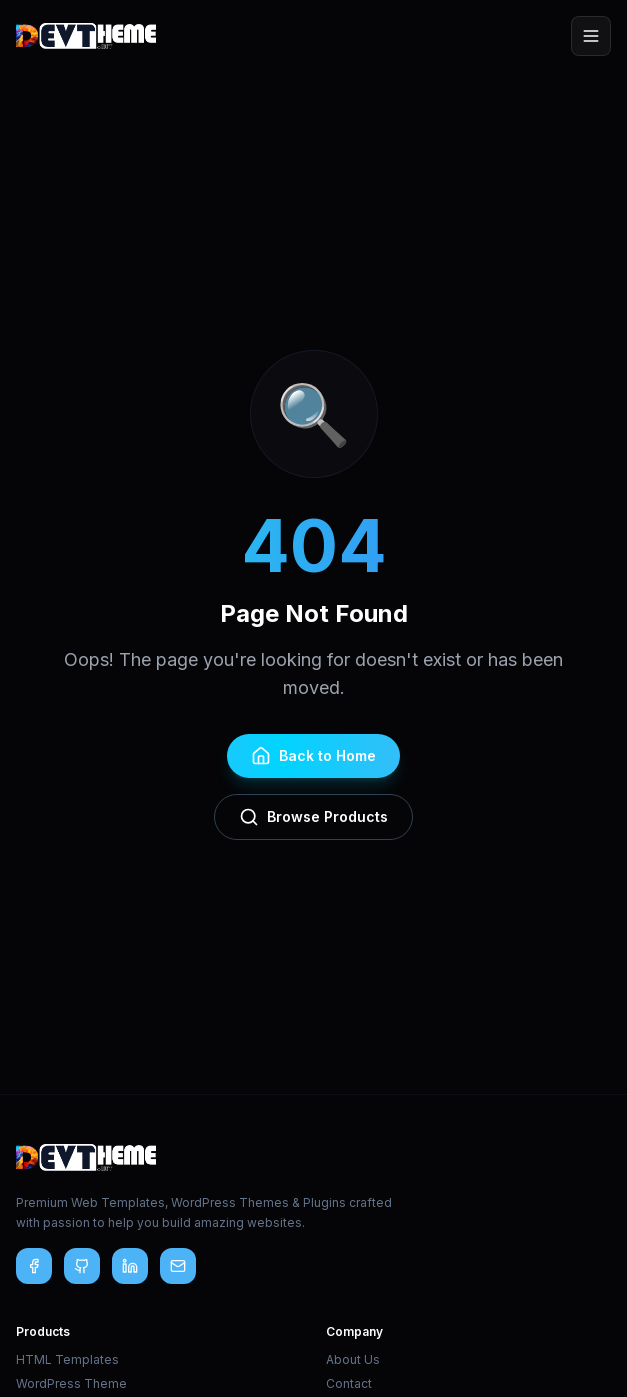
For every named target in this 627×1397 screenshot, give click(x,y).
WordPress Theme (71, 1383)
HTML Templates (67, 1359)
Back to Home (313, 756)
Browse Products (313, 817)
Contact (349, 1383)
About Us (353, 1359)
